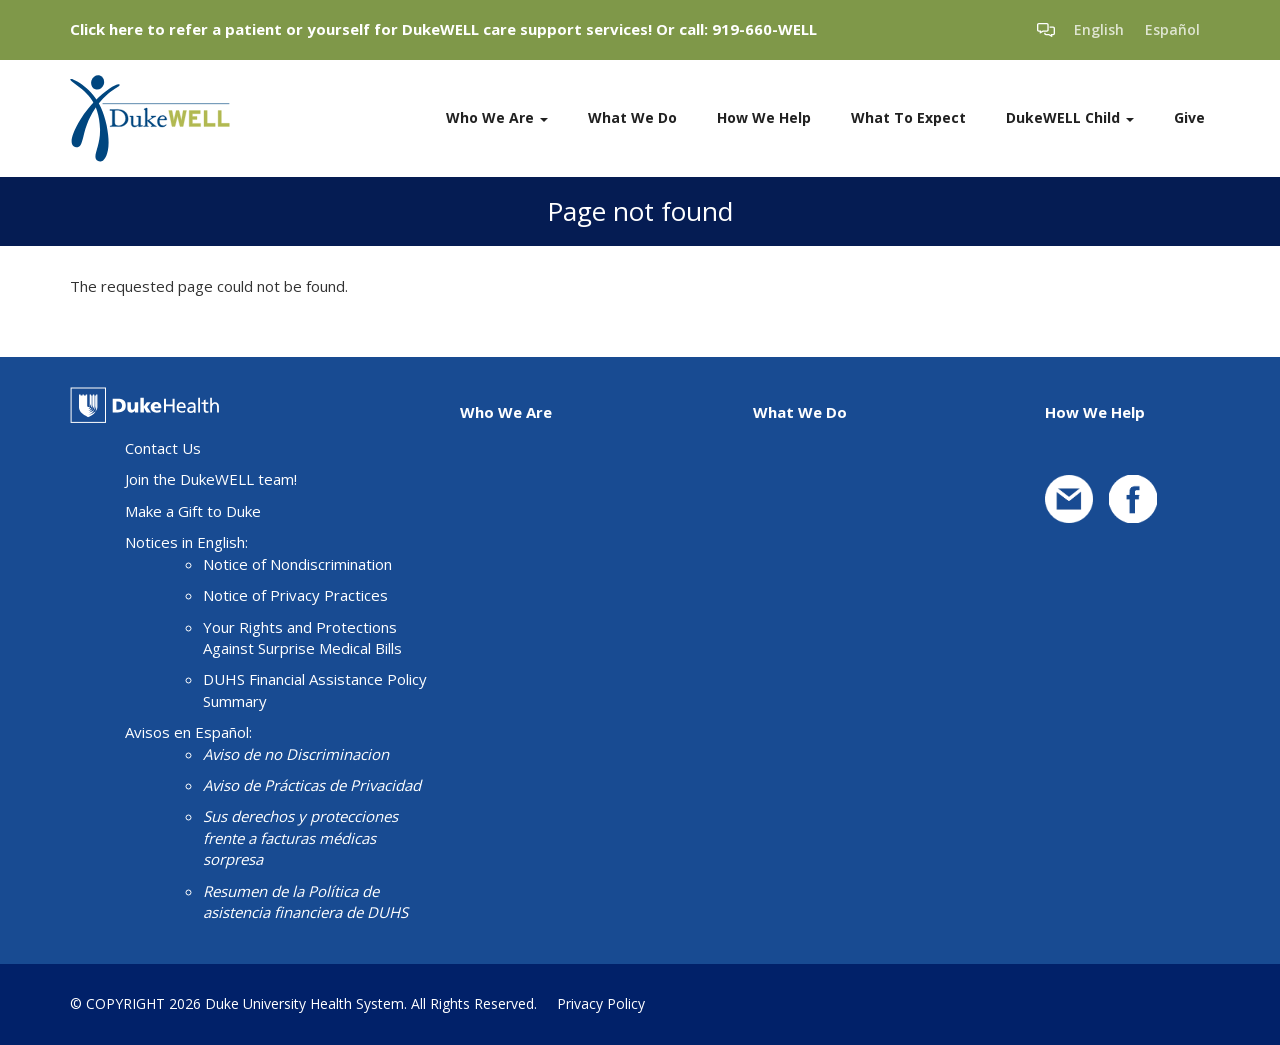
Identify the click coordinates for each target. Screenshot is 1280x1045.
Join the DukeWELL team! (211, 479)
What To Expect (908, 117)
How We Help (764, 117)
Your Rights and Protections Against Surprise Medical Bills (302, 637)
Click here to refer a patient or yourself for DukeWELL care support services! (361, 29)
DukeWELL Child (1070, 117)
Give (1189, 117)
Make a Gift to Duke (193, 511)
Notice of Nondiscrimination (297, 564)
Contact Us (163, 448)
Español (1172, 29)
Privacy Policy (601, 1003)
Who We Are (497, 117)
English (1099, 29)
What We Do (632, 117)
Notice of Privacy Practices (295, 595)
